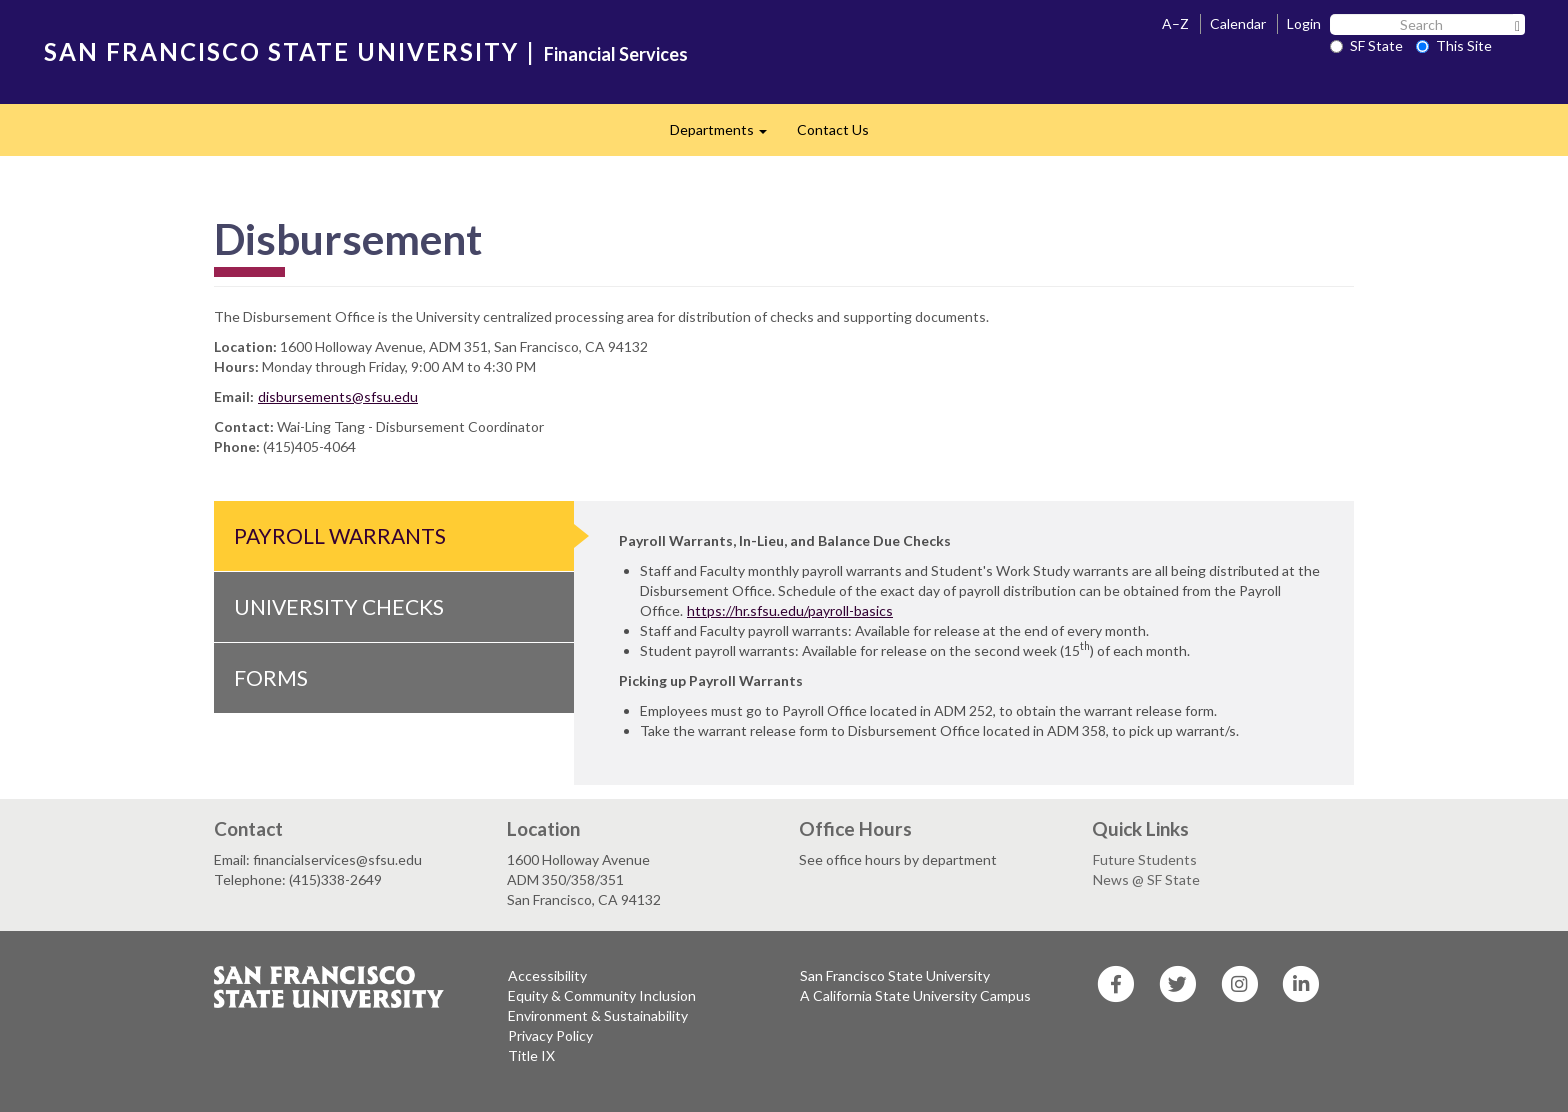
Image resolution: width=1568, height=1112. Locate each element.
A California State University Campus (915, 995)
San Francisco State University (895, 975)
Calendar (1238, 23)
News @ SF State (1146, 879)
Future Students (1145, 859)
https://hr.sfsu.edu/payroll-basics (790, 610)
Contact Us (833, 129)
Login (1304, 23)
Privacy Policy (550, 1035)
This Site (1454, 45)
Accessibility (547, 975)
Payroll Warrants (340, 535)
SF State (1366, 45)
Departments (726, 135)
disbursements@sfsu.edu (338, 396)
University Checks (339, 606)
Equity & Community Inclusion (602, 995)
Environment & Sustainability (598, 1015)
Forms (271, 677)
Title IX (531, 1055)
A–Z (1175, 23)
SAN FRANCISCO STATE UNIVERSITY (281, 51)
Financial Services (616, 54)
